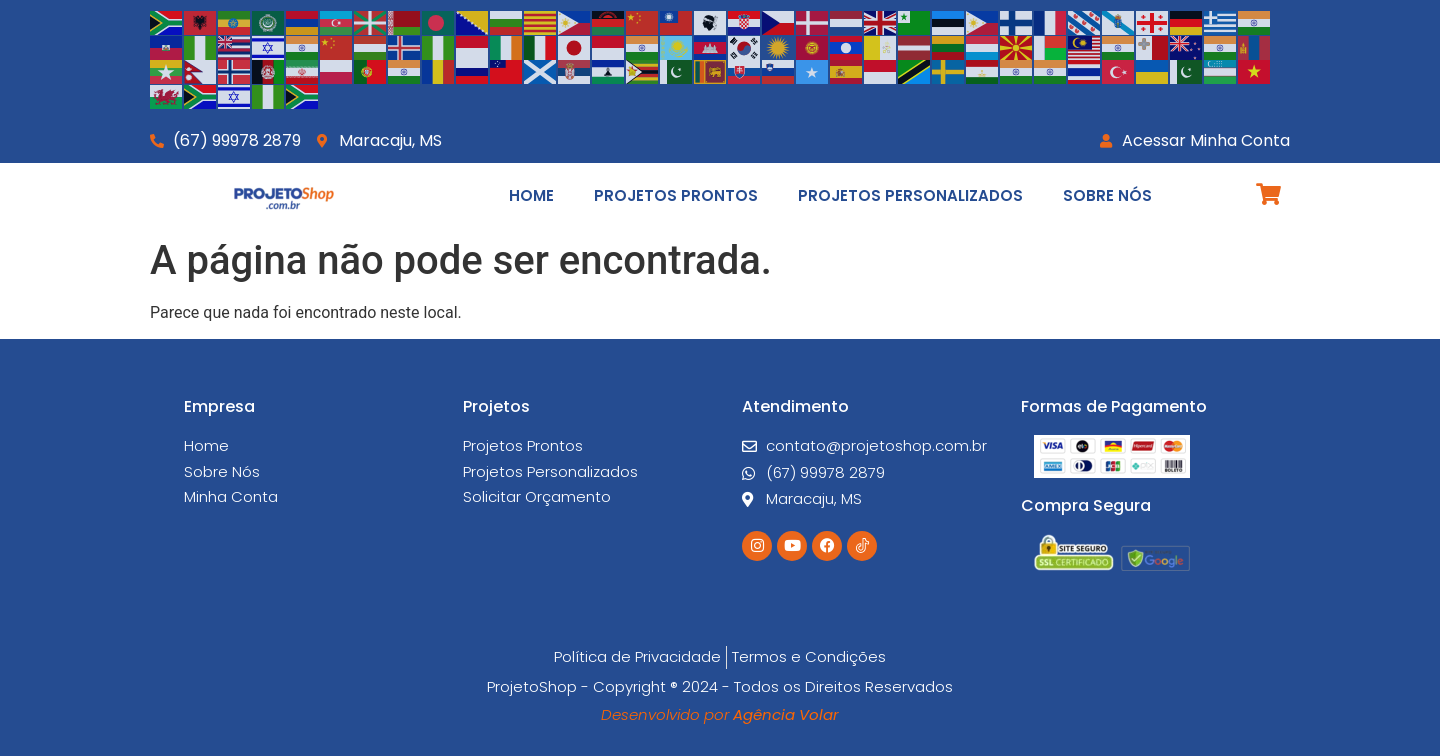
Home (531, 195)
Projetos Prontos (676, 195)
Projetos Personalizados (910, 195)
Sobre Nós (1107, 195)
